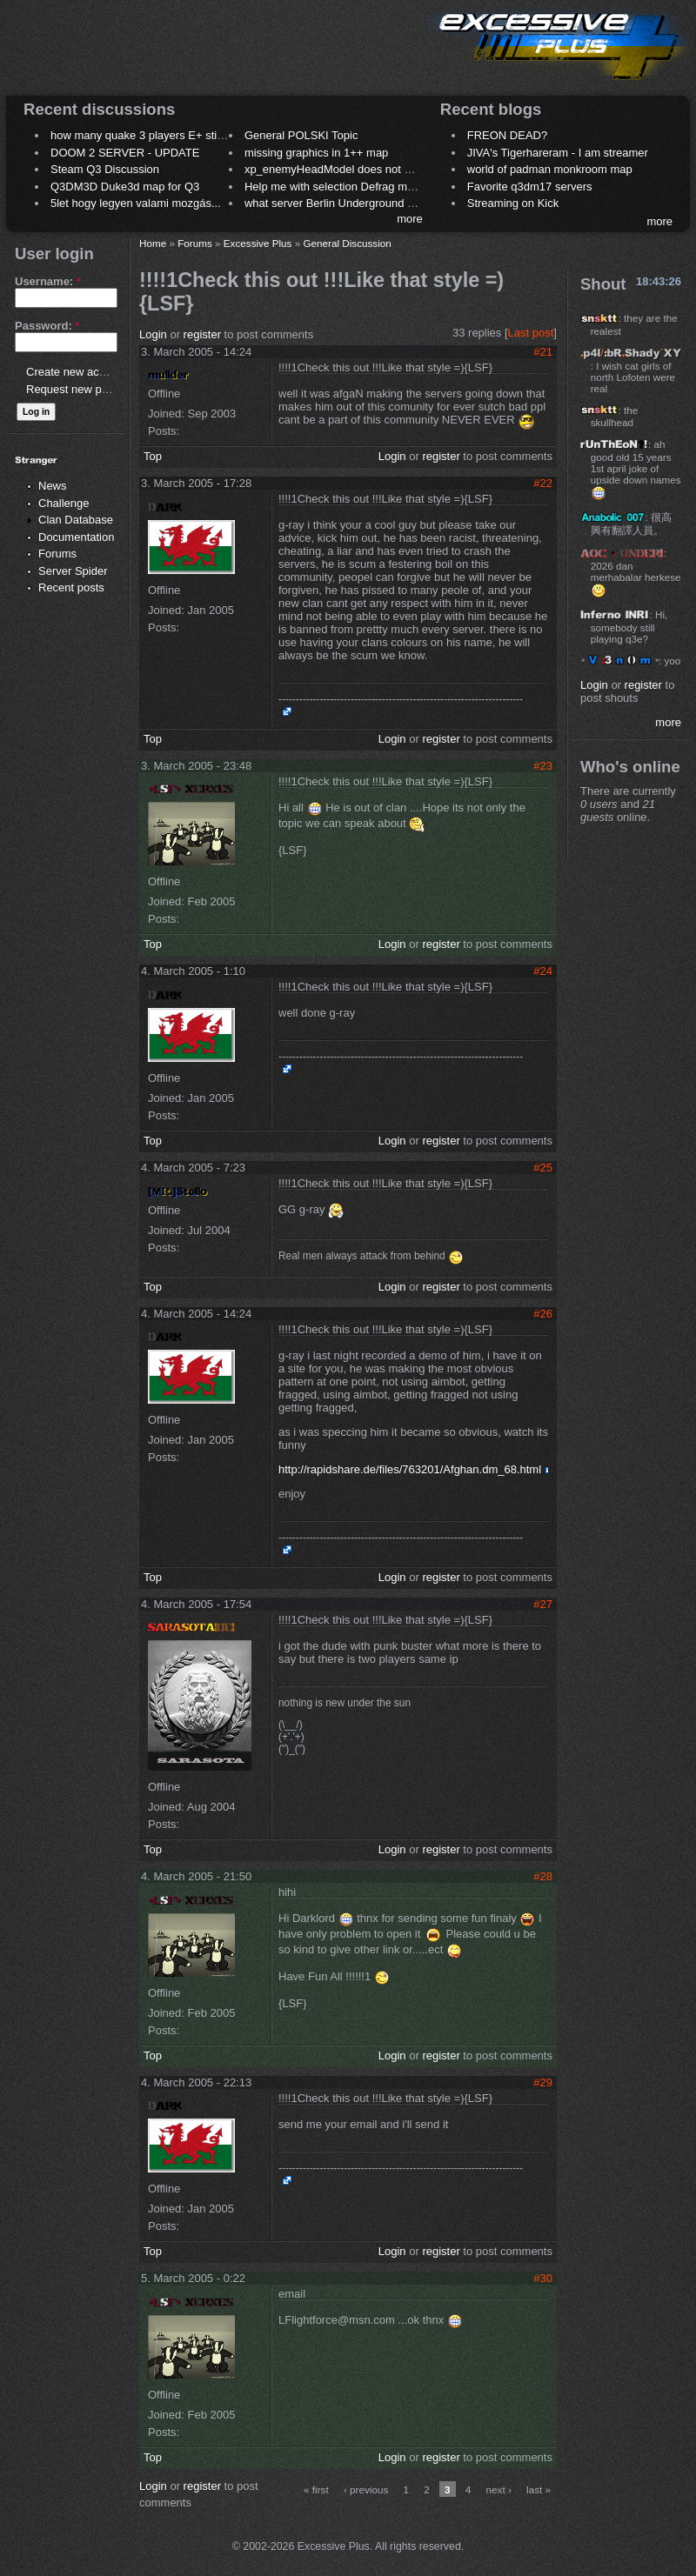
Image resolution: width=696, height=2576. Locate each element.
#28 (542, 1876)
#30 (542, 2278)
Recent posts (71, 587)
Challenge (64, 503)
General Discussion (347, 243)
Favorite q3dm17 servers (529, 186)
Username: (48, 281)
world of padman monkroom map (549, 169)
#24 (542, 971)
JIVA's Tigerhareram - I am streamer (557, 152)
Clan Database (75, 519)
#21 (542, 351)
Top (153, 456)
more (410, 218)
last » (538, 2489)
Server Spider (72, 570)
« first (316, 2489)
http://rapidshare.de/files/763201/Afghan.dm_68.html (409, 1469)
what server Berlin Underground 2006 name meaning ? (382, 203)
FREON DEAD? (507, 135)
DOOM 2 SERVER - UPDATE (124, 152)
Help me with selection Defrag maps (334, 186)
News (52, 485)
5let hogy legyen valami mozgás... (135, 203)
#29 (542, 2082)
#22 (542, 483)
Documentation (76, 537)
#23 (542, 765)
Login (153, 334)
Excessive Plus (258, 243)
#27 (542, 1604)
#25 (542, 1167)
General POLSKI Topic (301, 135)
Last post (531, 332)
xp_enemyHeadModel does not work (336, 169)
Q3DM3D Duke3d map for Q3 (124, 186)
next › (499, 2489)
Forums (57, 553)
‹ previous (366, 2489)
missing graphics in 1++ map (316, 152)
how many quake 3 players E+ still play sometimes (177, 135)
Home (152, 243)
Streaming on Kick (513, 203)
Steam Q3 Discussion (104, 169)
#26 (542, 1313)
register (202, 334)
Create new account (76, 371)
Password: (47, 325)
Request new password (85, 389)
